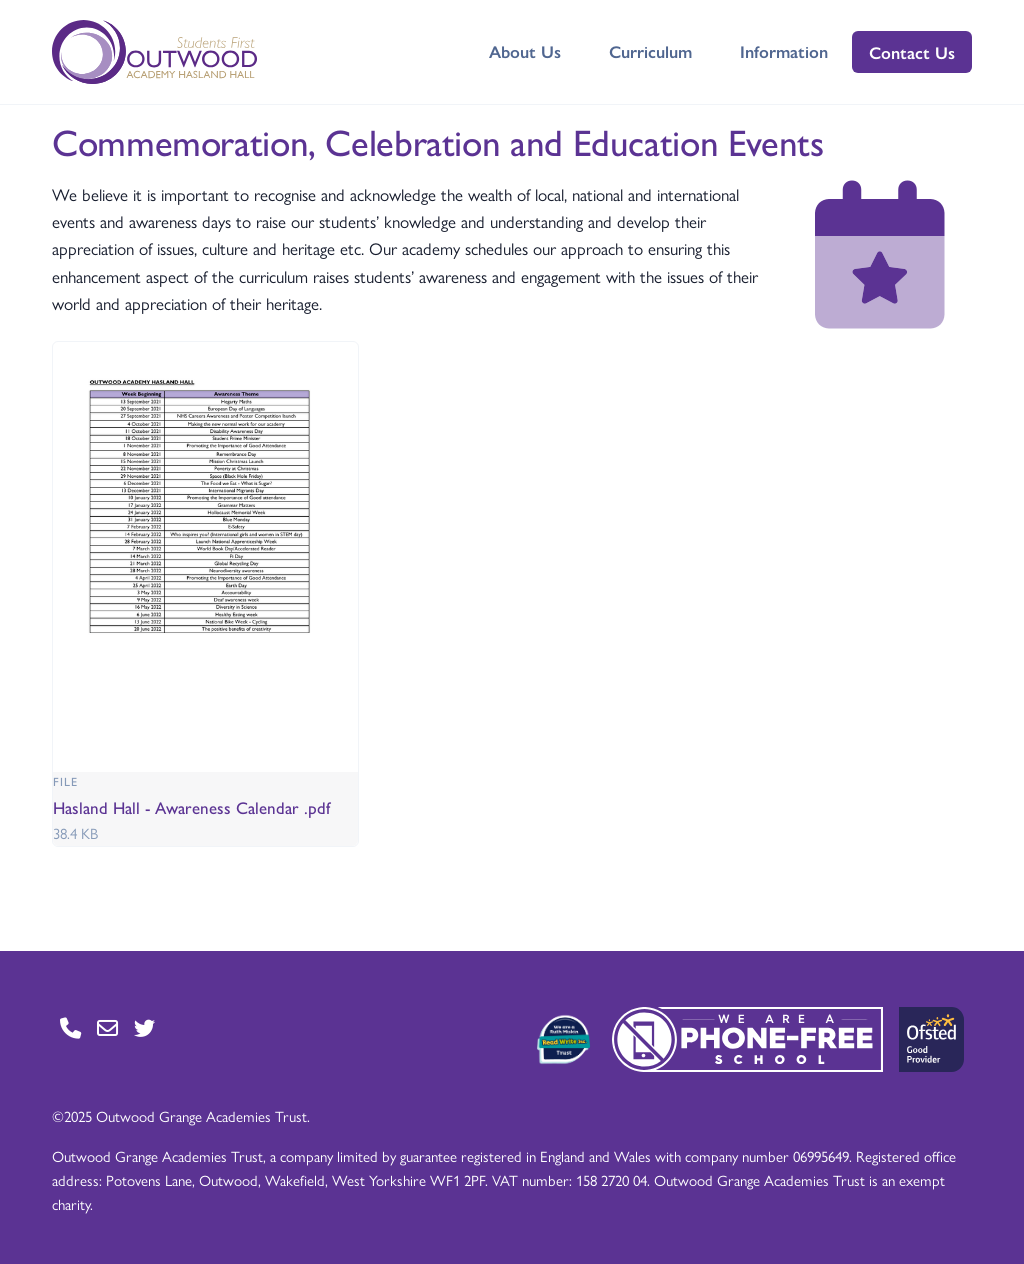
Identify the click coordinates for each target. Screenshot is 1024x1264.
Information (784, 51)
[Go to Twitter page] (144, 1027)
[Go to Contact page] (70, 1027)
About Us (525, 51)
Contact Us (912, 52)
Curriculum (650, 51)
